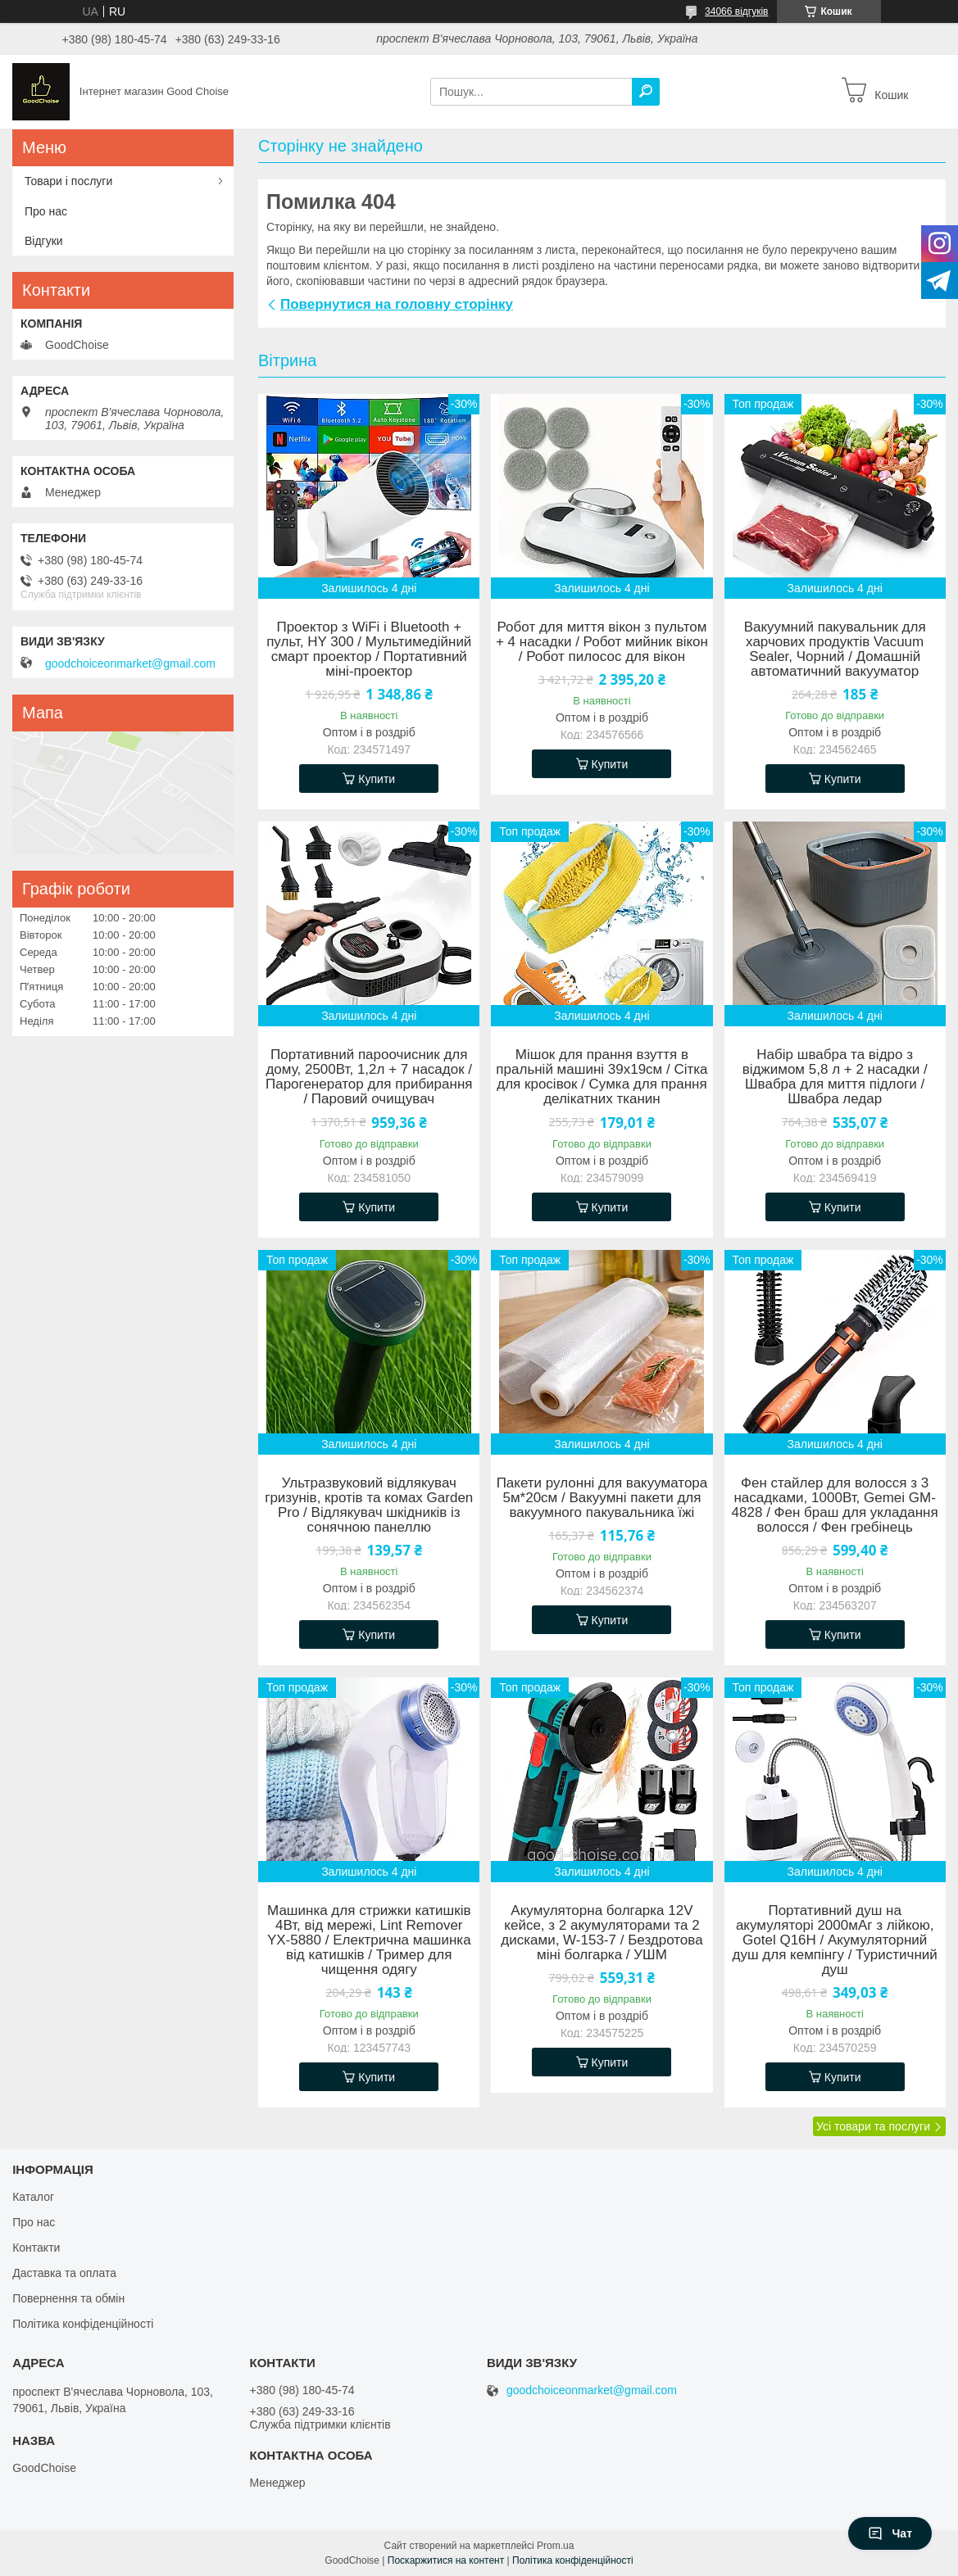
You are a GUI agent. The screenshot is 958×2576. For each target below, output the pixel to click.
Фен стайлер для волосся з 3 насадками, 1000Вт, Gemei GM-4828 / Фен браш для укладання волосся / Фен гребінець (835, 1505)
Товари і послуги (68, 181)
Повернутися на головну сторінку (396, 304)
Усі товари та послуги (873, 2126)
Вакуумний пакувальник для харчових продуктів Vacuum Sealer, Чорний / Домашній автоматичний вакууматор (835, 649)
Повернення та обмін (68, 2298)
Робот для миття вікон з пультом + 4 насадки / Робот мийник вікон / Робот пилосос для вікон (602, 642)
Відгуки (44, 240)
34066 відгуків (736, 11)
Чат (890, 2533)
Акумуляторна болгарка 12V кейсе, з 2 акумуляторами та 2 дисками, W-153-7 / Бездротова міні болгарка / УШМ (601, 1933)
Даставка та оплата (64, 2272)
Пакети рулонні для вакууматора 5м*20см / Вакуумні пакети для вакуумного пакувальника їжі (602, 1498)
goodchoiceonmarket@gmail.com (130, 663)
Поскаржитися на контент (446, 2560)
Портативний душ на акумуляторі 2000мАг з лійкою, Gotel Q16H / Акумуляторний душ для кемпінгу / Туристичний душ (835, 1940)
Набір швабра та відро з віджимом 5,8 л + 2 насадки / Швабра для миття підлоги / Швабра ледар (835, 1077)
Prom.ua (555, 2545)
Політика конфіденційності (82, 2323)
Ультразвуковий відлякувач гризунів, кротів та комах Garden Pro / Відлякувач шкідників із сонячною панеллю (369, 1505)
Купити (376, 778)
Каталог (33, 2196)
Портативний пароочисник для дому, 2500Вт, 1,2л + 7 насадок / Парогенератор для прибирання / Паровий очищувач (369, 1077)
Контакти (36, 2247)
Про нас (46, 211)
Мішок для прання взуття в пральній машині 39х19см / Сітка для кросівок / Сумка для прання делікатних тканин (601, 1077)
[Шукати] (646, 92)
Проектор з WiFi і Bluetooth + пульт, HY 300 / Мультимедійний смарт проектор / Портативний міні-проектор (368, 649)
